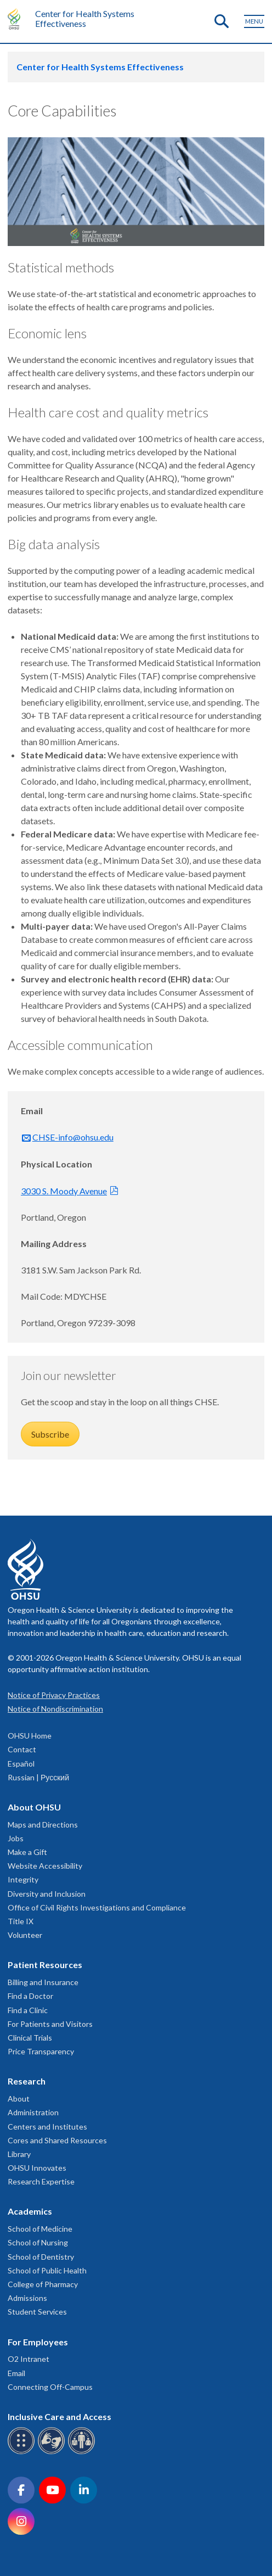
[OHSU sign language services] (53, 2452)
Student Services (37, 2311)
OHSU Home (30, 1735)
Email (16, 2373)
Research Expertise (41, 2181)
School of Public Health (47, 2270)
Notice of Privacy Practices (54, 1695)
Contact (22, 1749)
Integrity (23, 1879)
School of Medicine (40, 2228)
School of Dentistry (41, 2256)
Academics (30, 2211)
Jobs (16, 1838)
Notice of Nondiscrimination (55, 1708)
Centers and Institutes (47, 2126)
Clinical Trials (30, 2037)
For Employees (38, 2342)
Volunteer (25, 1935)
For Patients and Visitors (50, 2024)
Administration (33, 2112)
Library (19, 2154)
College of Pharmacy (43, 2284)
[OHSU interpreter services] (83, 2452)
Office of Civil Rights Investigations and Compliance (97, 1907)
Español (21, 1763)
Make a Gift (27, 1852)
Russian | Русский (38, 1777)
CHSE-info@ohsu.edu (73, 1137)
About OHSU (34, 1807)
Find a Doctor (30, 1996)
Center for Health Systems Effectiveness (84, 18)
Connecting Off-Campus (50, 2386)
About (19, 2098)
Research (27, 2081)
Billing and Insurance (43, 1982)
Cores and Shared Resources (57, 2140)
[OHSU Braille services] (23, 2452)
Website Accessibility (45, 1865)
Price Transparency (41, 2051)
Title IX (20, 1921)
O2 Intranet (28, 2358)
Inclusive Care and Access (59, 2416)
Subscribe (50, 1434)
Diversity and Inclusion (47, 1893)
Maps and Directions (43, 1824)
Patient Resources (45, 1964)
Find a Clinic (28, 2010)
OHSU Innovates (37, 2167)
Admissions (27, 2298)
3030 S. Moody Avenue (64, 1191)
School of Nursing (38, 2242)
